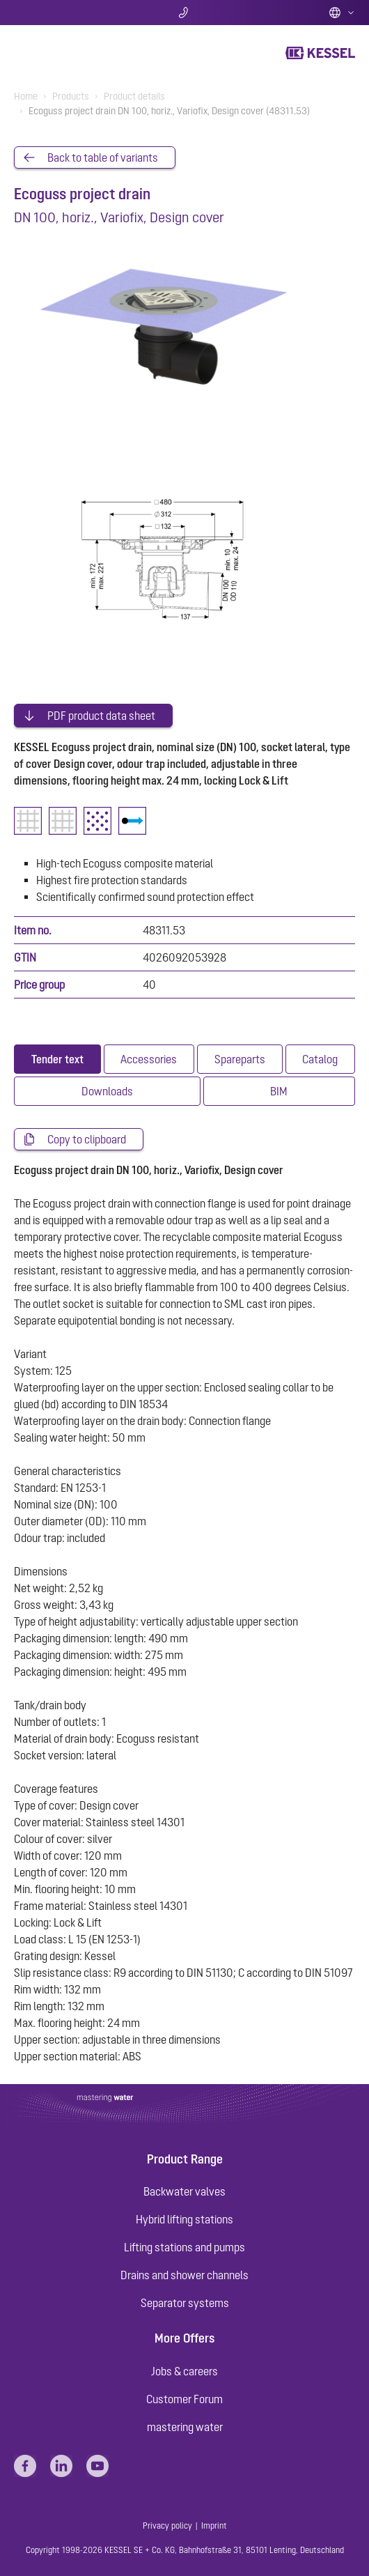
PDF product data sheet (101, 715)
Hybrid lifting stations (184, 2219)
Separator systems (185, 2303)
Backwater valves (184, 2191)
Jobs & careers (184, 2371)
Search (70, 12)
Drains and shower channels (184, 2275)
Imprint (214, 2526)
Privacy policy (167, 2526)
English (342, 12)
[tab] (57, 1059)
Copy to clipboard (86, 1139)
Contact (185, 12)
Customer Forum (184, 2399)
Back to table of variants (102, 157)
